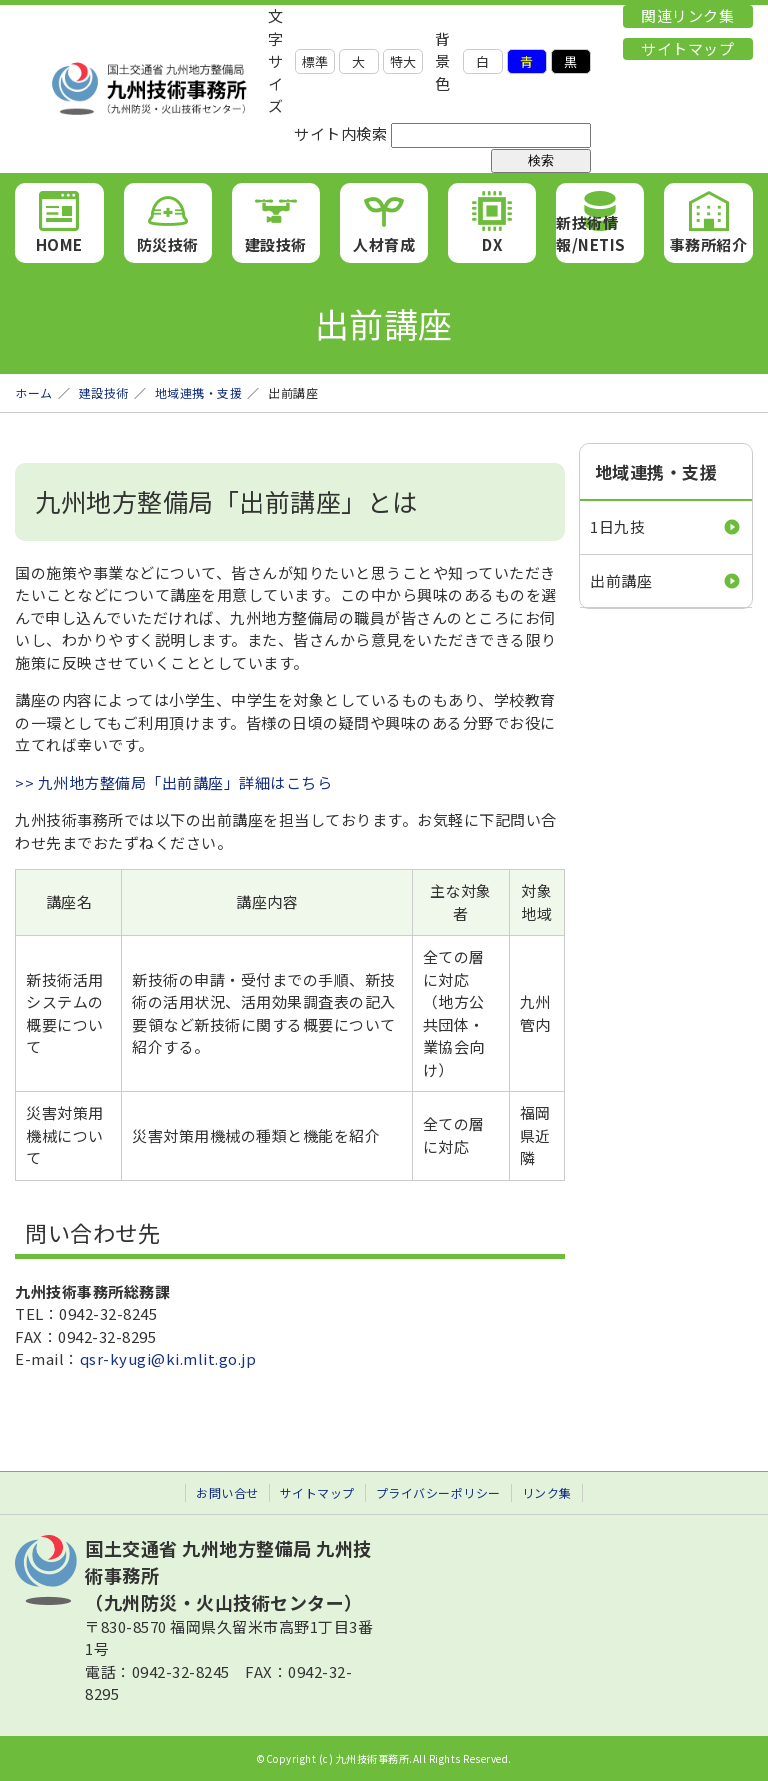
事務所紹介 (709, 244)
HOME (59, 244)
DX (492, 244)
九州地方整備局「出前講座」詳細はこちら (185, 782)
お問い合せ (227, 1492)
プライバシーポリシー (438, 1492)
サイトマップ (687, 48)
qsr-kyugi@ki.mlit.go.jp (168, 1358)
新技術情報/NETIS (591, 234)
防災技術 (168, 244)
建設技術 (276, 244)
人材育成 (384, 244)
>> (26, 782)
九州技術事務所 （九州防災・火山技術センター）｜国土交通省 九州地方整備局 (141, 89)
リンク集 (547, 1492)
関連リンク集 (687, 15)
